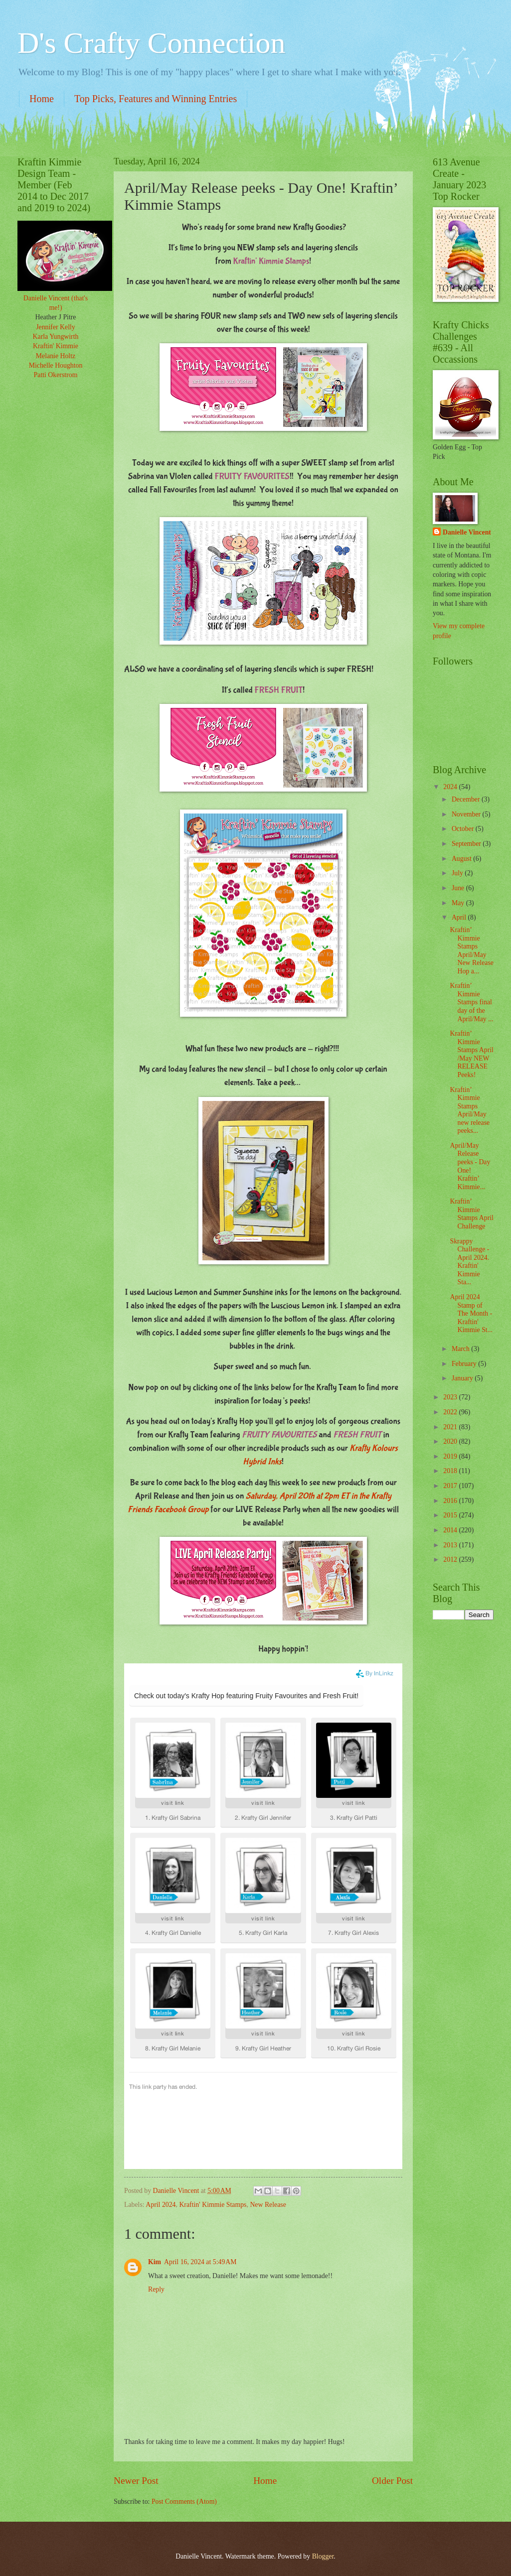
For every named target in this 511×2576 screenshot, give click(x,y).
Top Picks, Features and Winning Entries (155, 98)
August (462, 858)
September (467, 843)
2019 (451, 1456)
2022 (451, 1412)
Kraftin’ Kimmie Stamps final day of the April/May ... (471, 1002)
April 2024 (160, 2204)
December (467, 799)
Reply (156, 2289)
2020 (451, 1441)
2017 (451, 1486)
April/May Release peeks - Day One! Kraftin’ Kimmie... (470, 1166)
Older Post (392, 2480)
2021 (451, 1427)
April (460, 917)
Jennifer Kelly (55, 327)
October (464, 828)
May (459, 903)
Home (41, 98)
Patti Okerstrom (56, 375)
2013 (451, 1545)
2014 (451, 1530)
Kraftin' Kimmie (55, 346)
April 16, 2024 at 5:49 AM (200, 2262)
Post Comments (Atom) (184, 2501)
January (463, 1378)
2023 (451, 1397)
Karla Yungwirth (56, 336)
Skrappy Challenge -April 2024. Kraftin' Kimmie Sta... (469, 1261)
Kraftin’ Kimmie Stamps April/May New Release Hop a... (471, 950)
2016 (451, 1500)
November (467, 814)
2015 (451, 1515)
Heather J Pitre (55, 317)
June (459, 888)
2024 (451, 787)
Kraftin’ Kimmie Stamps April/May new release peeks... (470, 1110)
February (465, 1363)
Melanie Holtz (55, 356)
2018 (451, 1471)
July (458, 873)
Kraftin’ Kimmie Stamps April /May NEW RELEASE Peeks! (471, 1054)
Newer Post (136, 2480)
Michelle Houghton (56, 365)
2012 (451, 1559)
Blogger (323, 2556)
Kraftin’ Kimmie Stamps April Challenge (471, 1214)
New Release (268, 2204)
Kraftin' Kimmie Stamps (212, 2204)
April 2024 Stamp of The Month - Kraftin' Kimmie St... (471, 1313)
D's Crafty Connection (151, 42)
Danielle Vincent (467, 532)
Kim (154, 2262)
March (461, 1349)
